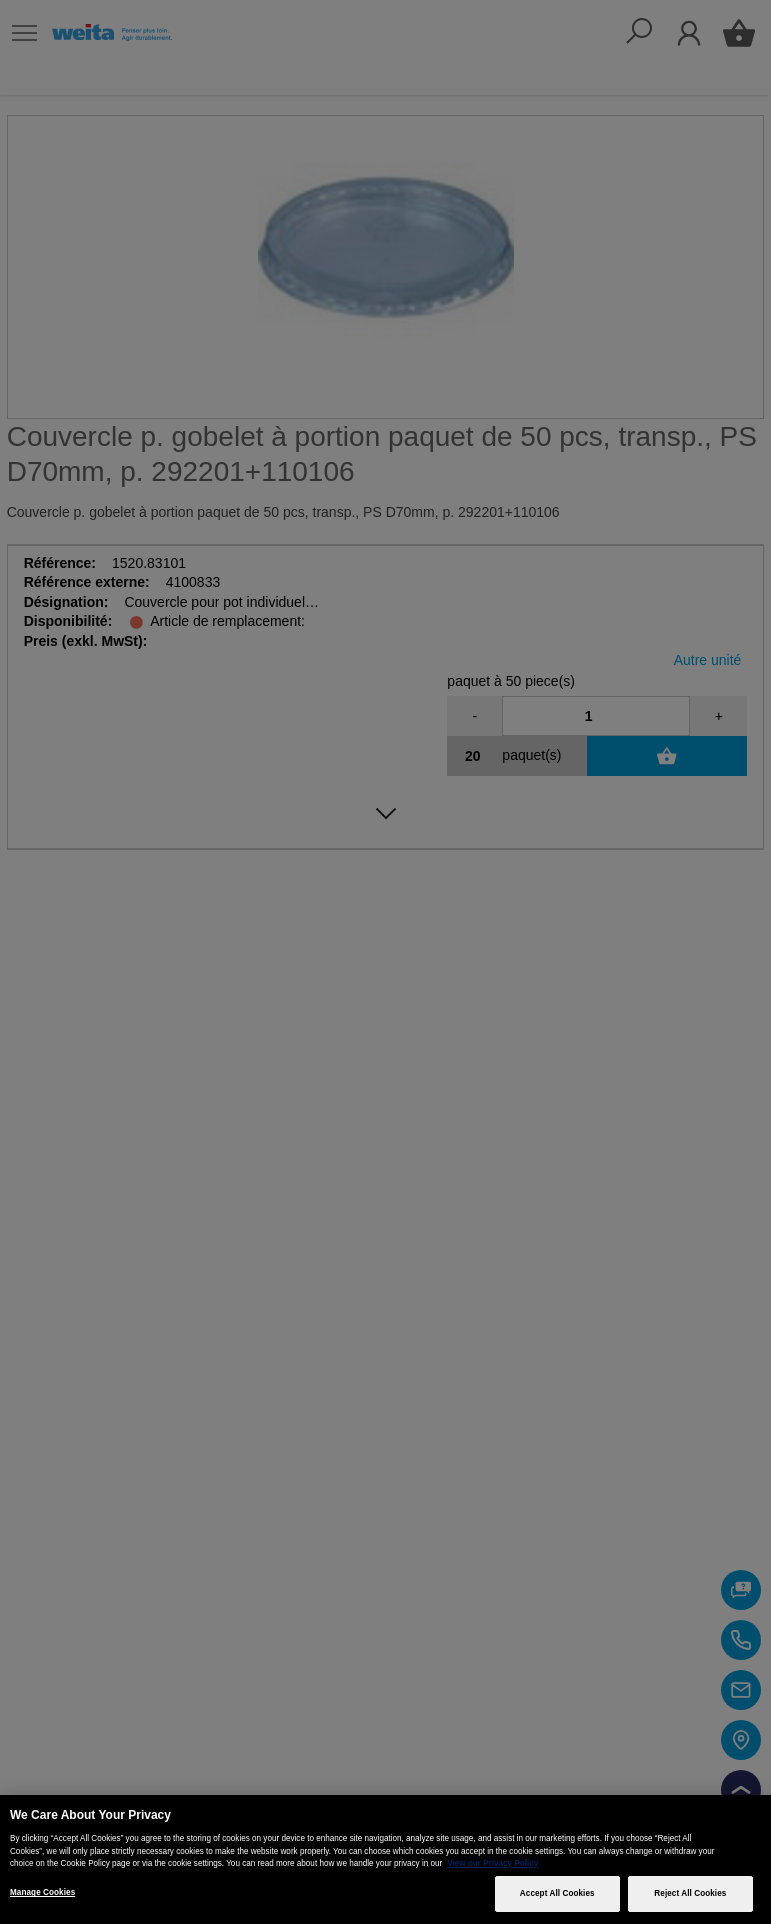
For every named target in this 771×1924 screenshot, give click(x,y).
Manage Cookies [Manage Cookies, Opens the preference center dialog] (42, 1892)
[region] (385, 1859)
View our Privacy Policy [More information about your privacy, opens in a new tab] (492, 1863)
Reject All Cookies (690, 1893)
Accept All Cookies (557, 1893)
